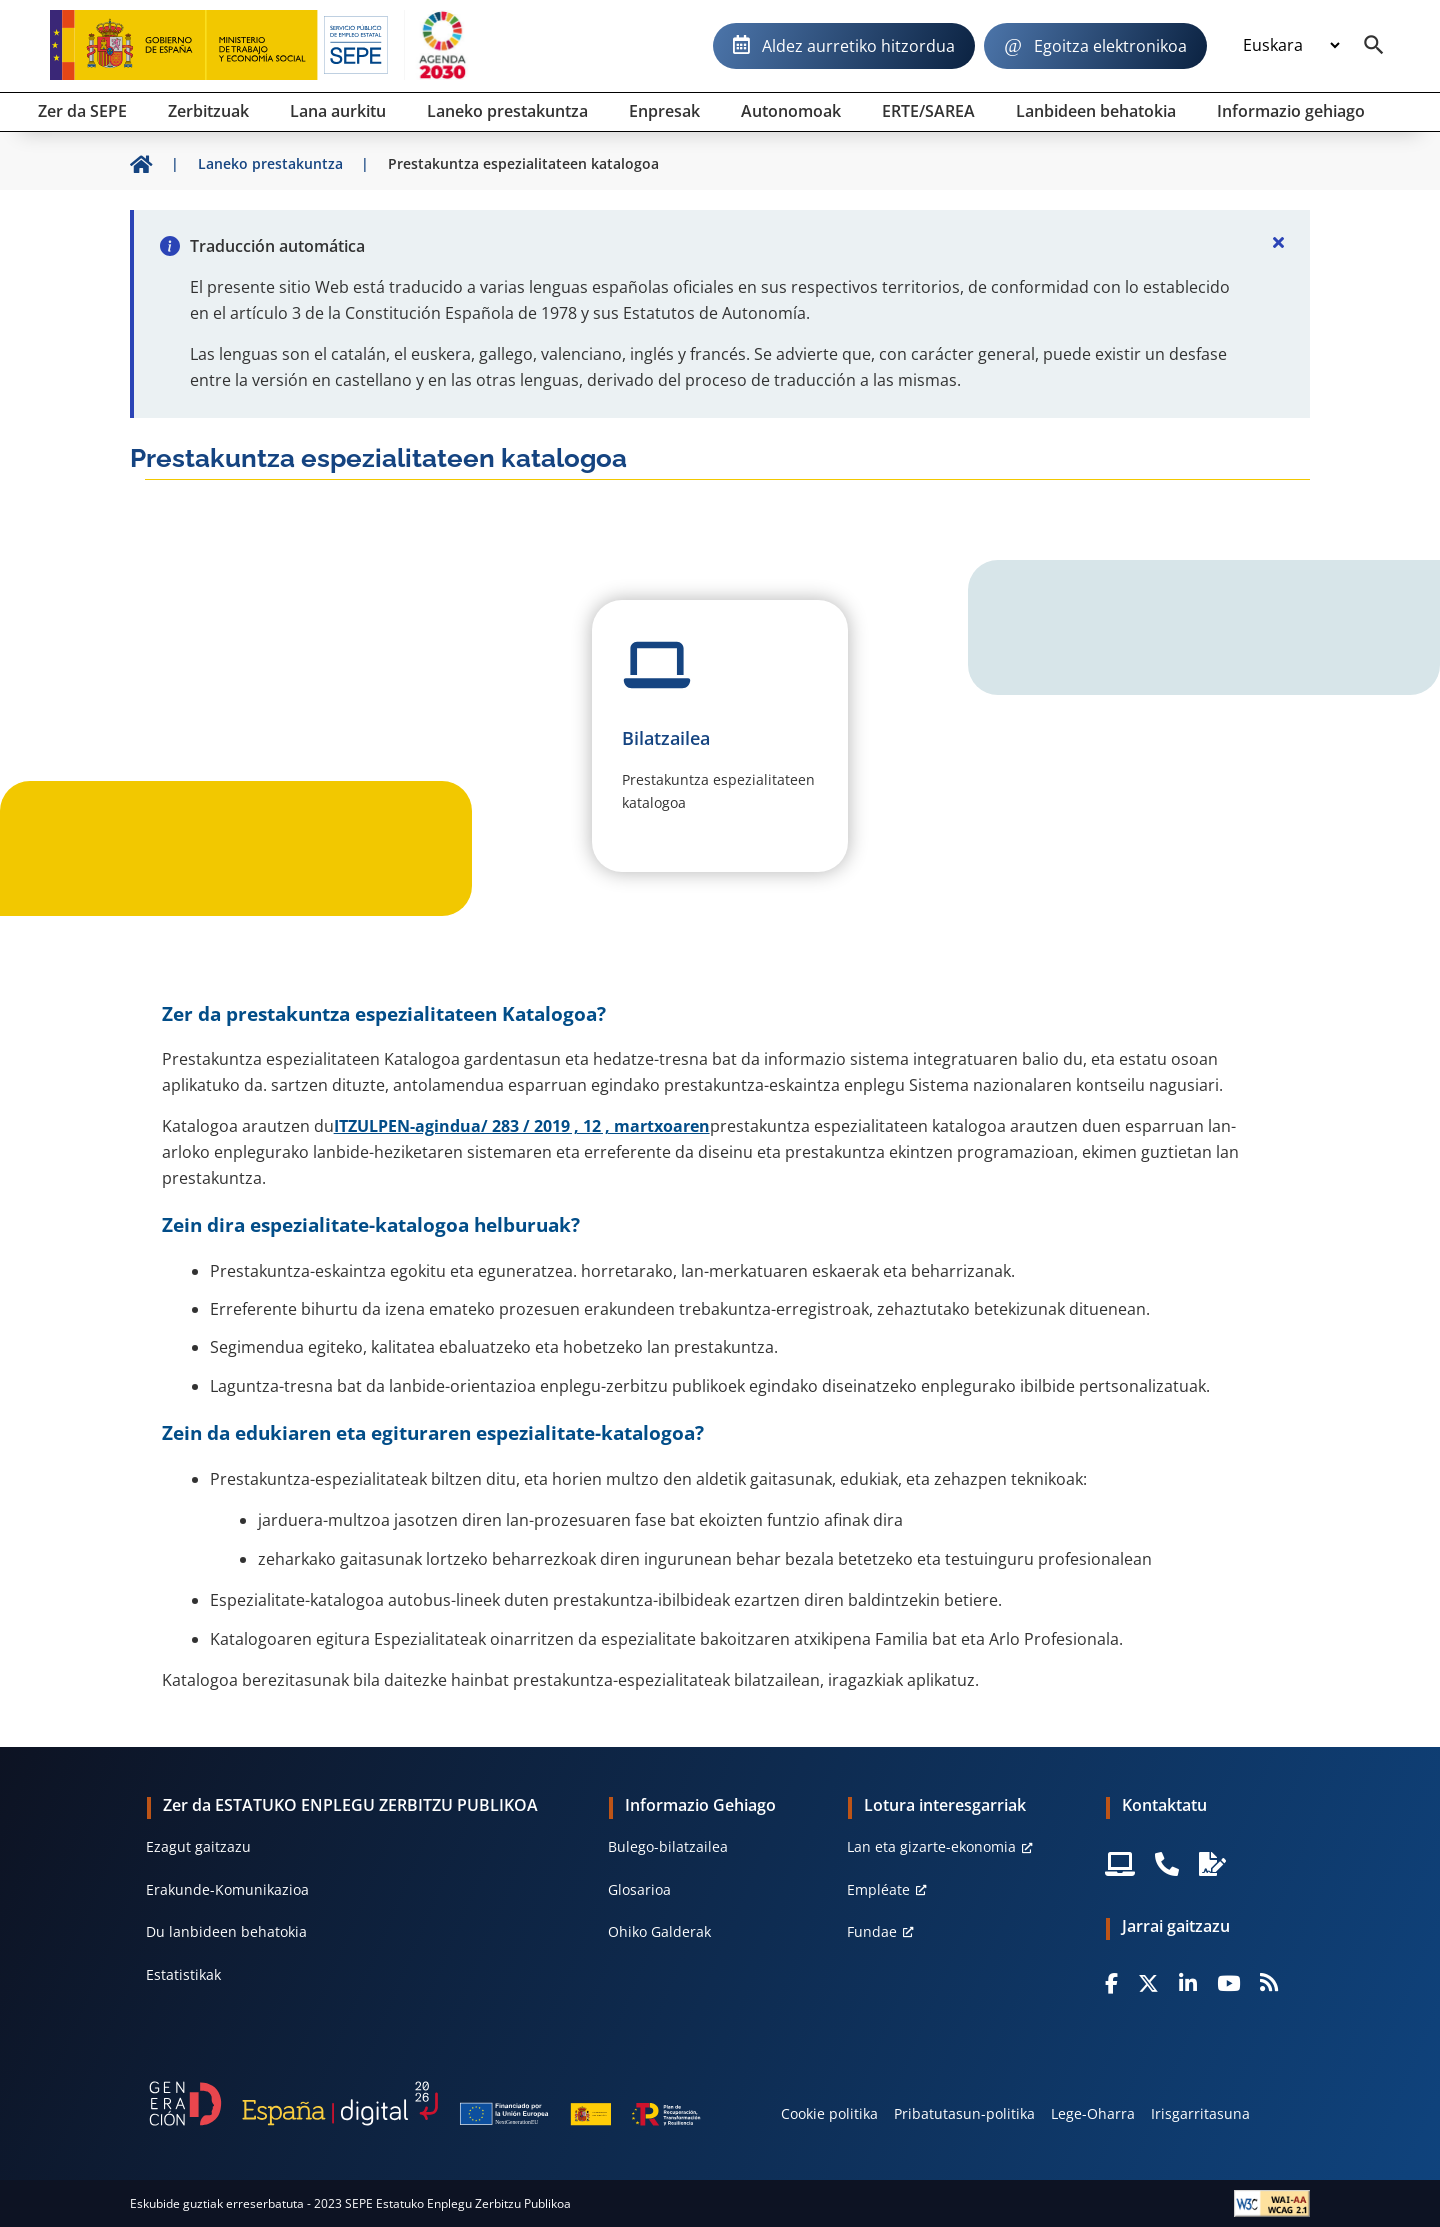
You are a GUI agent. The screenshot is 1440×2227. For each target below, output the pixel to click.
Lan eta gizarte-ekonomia (931, 1846)
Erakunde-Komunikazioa (227, 1889)
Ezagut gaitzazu (198, 1846)
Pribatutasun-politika (964, 2113)
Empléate (878, 1889)
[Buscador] (1374, 46)
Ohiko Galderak (659, 1931)
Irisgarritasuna (1200, 2113)
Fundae (872, 1931)
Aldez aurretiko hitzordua (858, 46)
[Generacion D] (425, 2104)
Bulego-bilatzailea (668, 1846)
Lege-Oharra (1093, 2113)
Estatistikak (183, 1974)
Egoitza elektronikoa (1110, 46)
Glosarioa (639, 1889)
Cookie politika (829, 2113)
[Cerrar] (1278, 242)
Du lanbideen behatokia (226, 1931)
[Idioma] (1291, 46)
